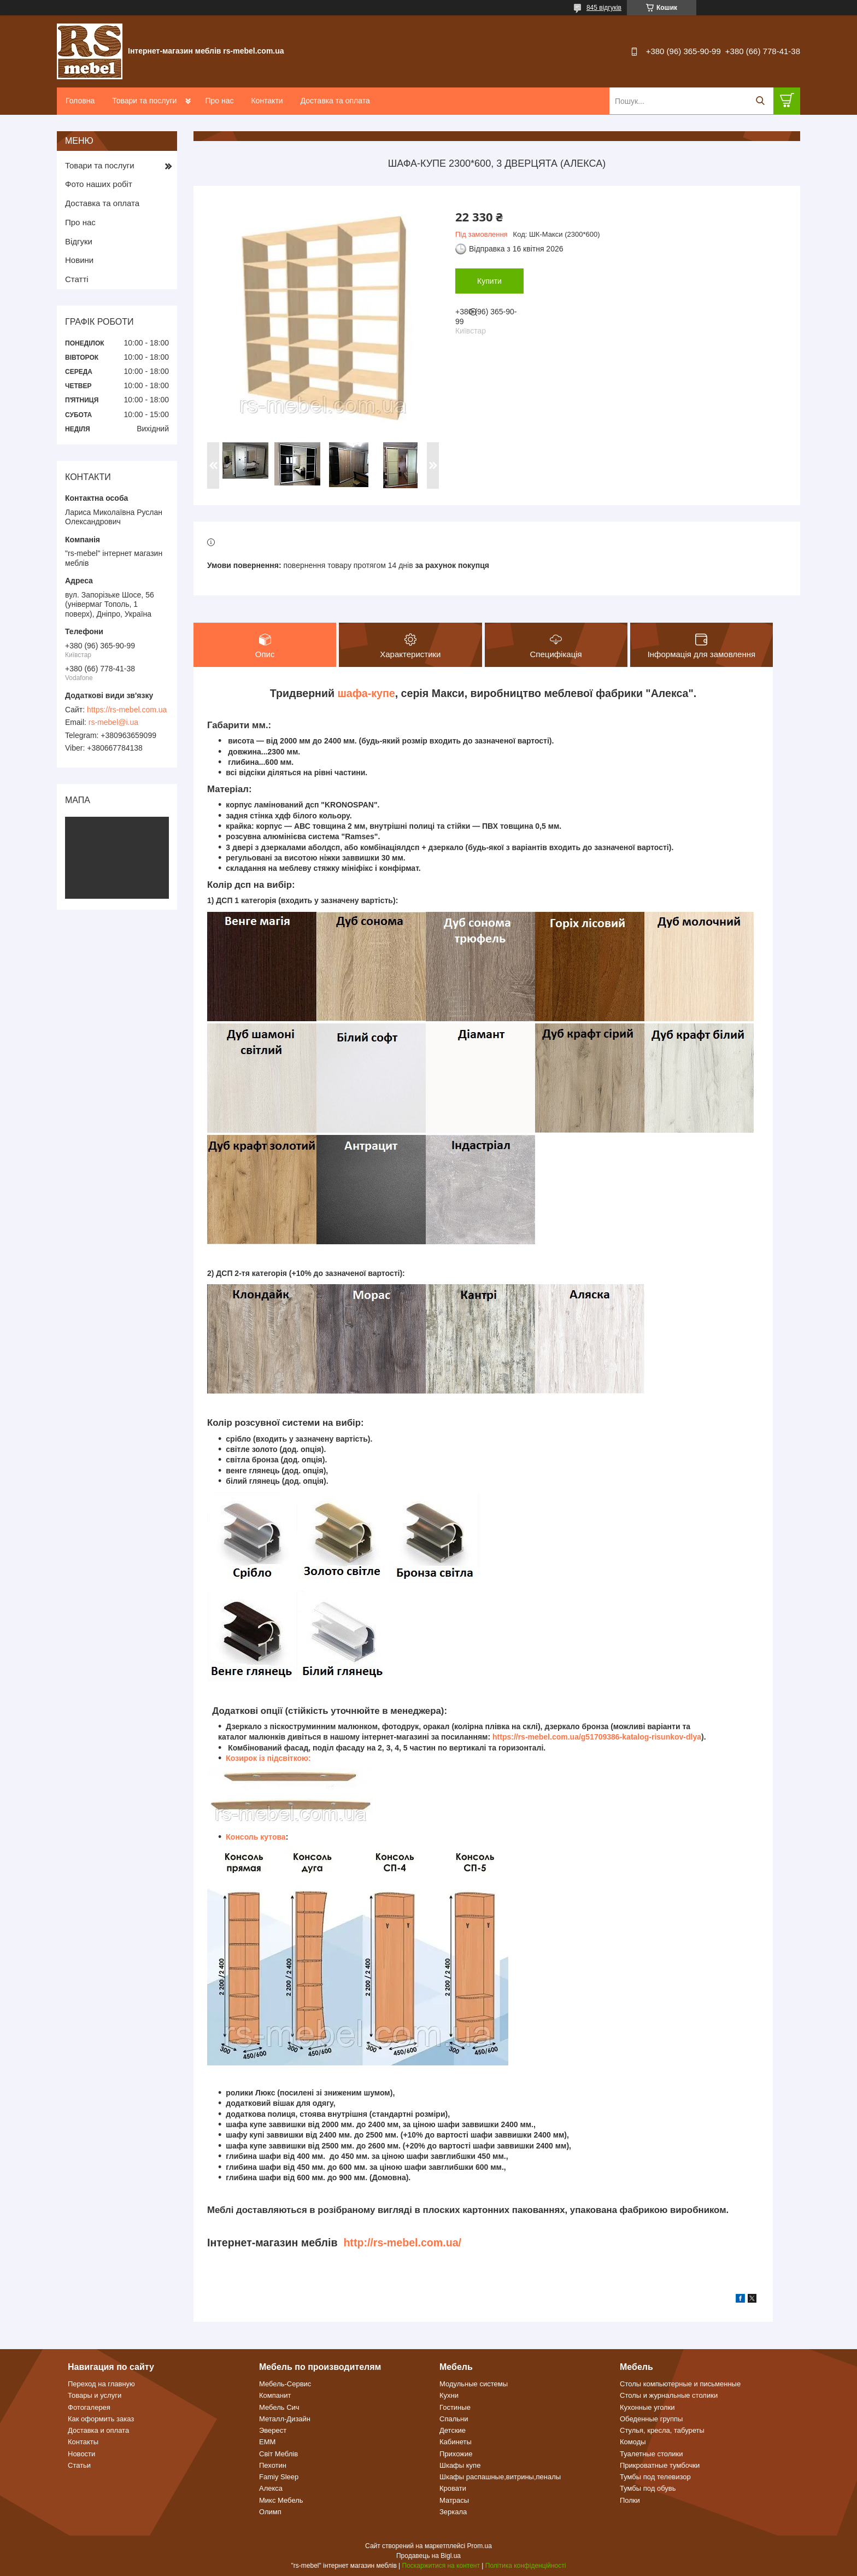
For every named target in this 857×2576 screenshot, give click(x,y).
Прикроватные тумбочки (660, 2465)
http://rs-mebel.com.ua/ (402, 2243)
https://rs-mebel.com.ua (127, 709)
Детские (452, 2430)
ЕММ (267, 2442)
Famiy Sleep (278, 2477)
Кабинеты (455, 2442)
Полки (630, 2500)
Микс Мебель (281, 2500)
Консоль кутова (255, 1837)
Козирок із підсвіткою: (268, 1758)
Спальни (453, 2419)
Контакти (267, 100)
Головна (80, 100)
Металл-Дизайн (284, 2419)
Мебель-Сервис (285, 2384)
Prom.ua (479, 2546)
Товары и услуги (94, 2395)
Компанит (275, 2395)
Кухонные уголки (647, 2407)
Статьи (79, 2465)
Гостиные (455, 2407)
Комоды (633, 2442)
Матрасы (454, 2500)
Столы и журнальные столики (669, 2395)
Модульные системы (473, 2384)
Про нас (219, 100)
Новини (79, 260)
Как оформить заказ (101, 2419)
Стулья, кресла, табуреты (662, 2430)
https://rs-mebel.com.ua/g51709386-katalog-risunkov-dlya (596, 1736)
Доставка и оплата (98, 2430)
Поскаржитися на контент (441, 2565)
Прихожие (455, 2454)
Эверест (272, 2430)
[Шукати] (760, 100)
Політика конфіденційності (525, 2565)
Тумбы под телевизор (655, 2477)
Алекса (271, 2488)
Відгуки (78, 241)
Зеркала (453, 2512)
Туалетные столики (651, 2454)
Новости (81, 2454)
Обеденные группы (651, 2419)
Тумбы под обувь (648, 2488)
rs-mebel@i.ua (113, 722)
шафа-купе (366, 693)
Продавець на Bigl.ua (428, 2556)
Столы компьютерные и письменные (680, 2384)
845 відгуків (603, 7)
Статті (77, 279)
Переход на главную (101, 2384)
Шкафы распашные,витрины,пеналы (500, 2477)
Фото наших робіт (98, 184)
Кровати (452, 2488)
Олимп (270, 2512)
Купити (489, 281)
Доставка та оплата (335, 100)
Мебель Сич (279, 2407)
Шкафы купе (459, 2465)
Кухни (449, 2395)
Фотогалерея (89, 2407)
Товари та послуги (144, 100)
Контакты (83, 2442)
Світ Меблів (278, 2454)
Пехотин (272, 2465)
